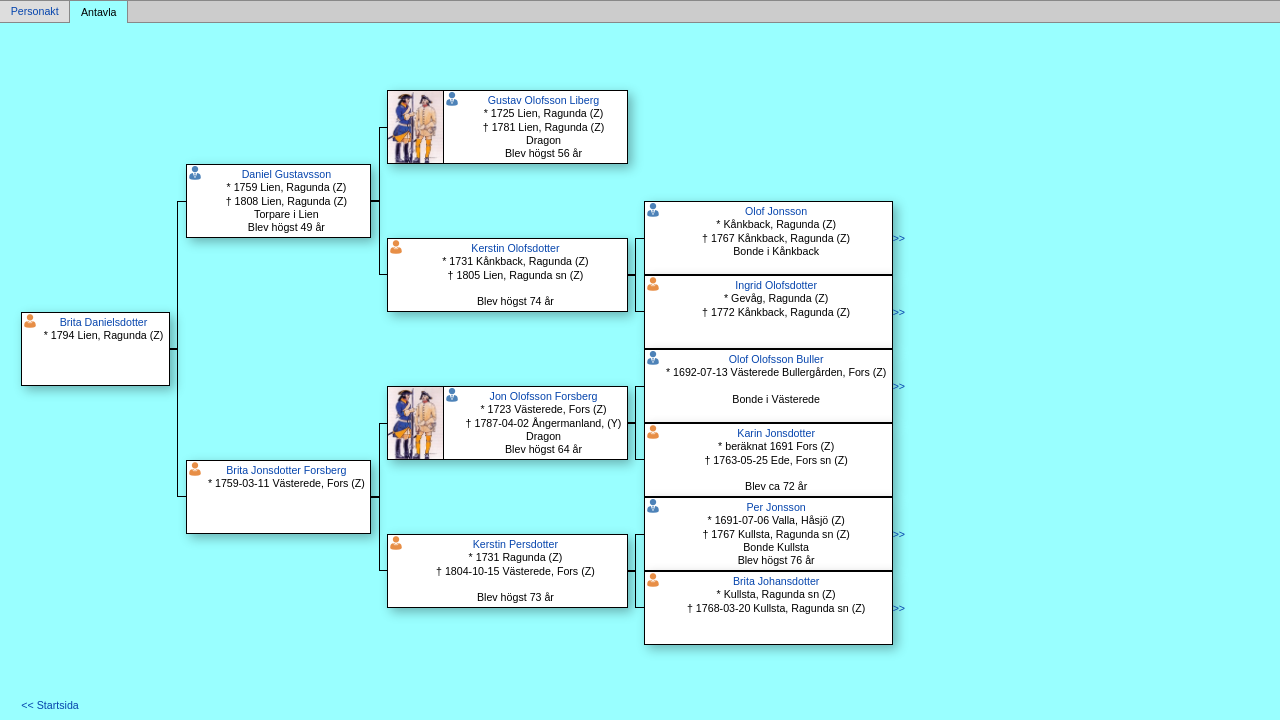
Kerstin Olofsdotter (515, 248)
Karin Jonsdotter (776, 433)
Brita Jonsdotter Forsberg (286, 470)
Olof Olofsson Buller (776, 359)
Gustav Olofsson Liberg (543, 100)
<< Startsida (49, 705)
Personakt (35, 12)
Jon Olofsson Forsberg (544, 396)
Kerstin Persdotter (515, 544)
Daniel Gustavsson (286, 174)
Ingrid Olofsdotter (776, 285)
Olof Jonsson (776, 211)
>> (899, 238)
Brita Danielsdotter (104, 322)
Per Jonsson (776, 507)
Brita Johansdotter (776, 581)
